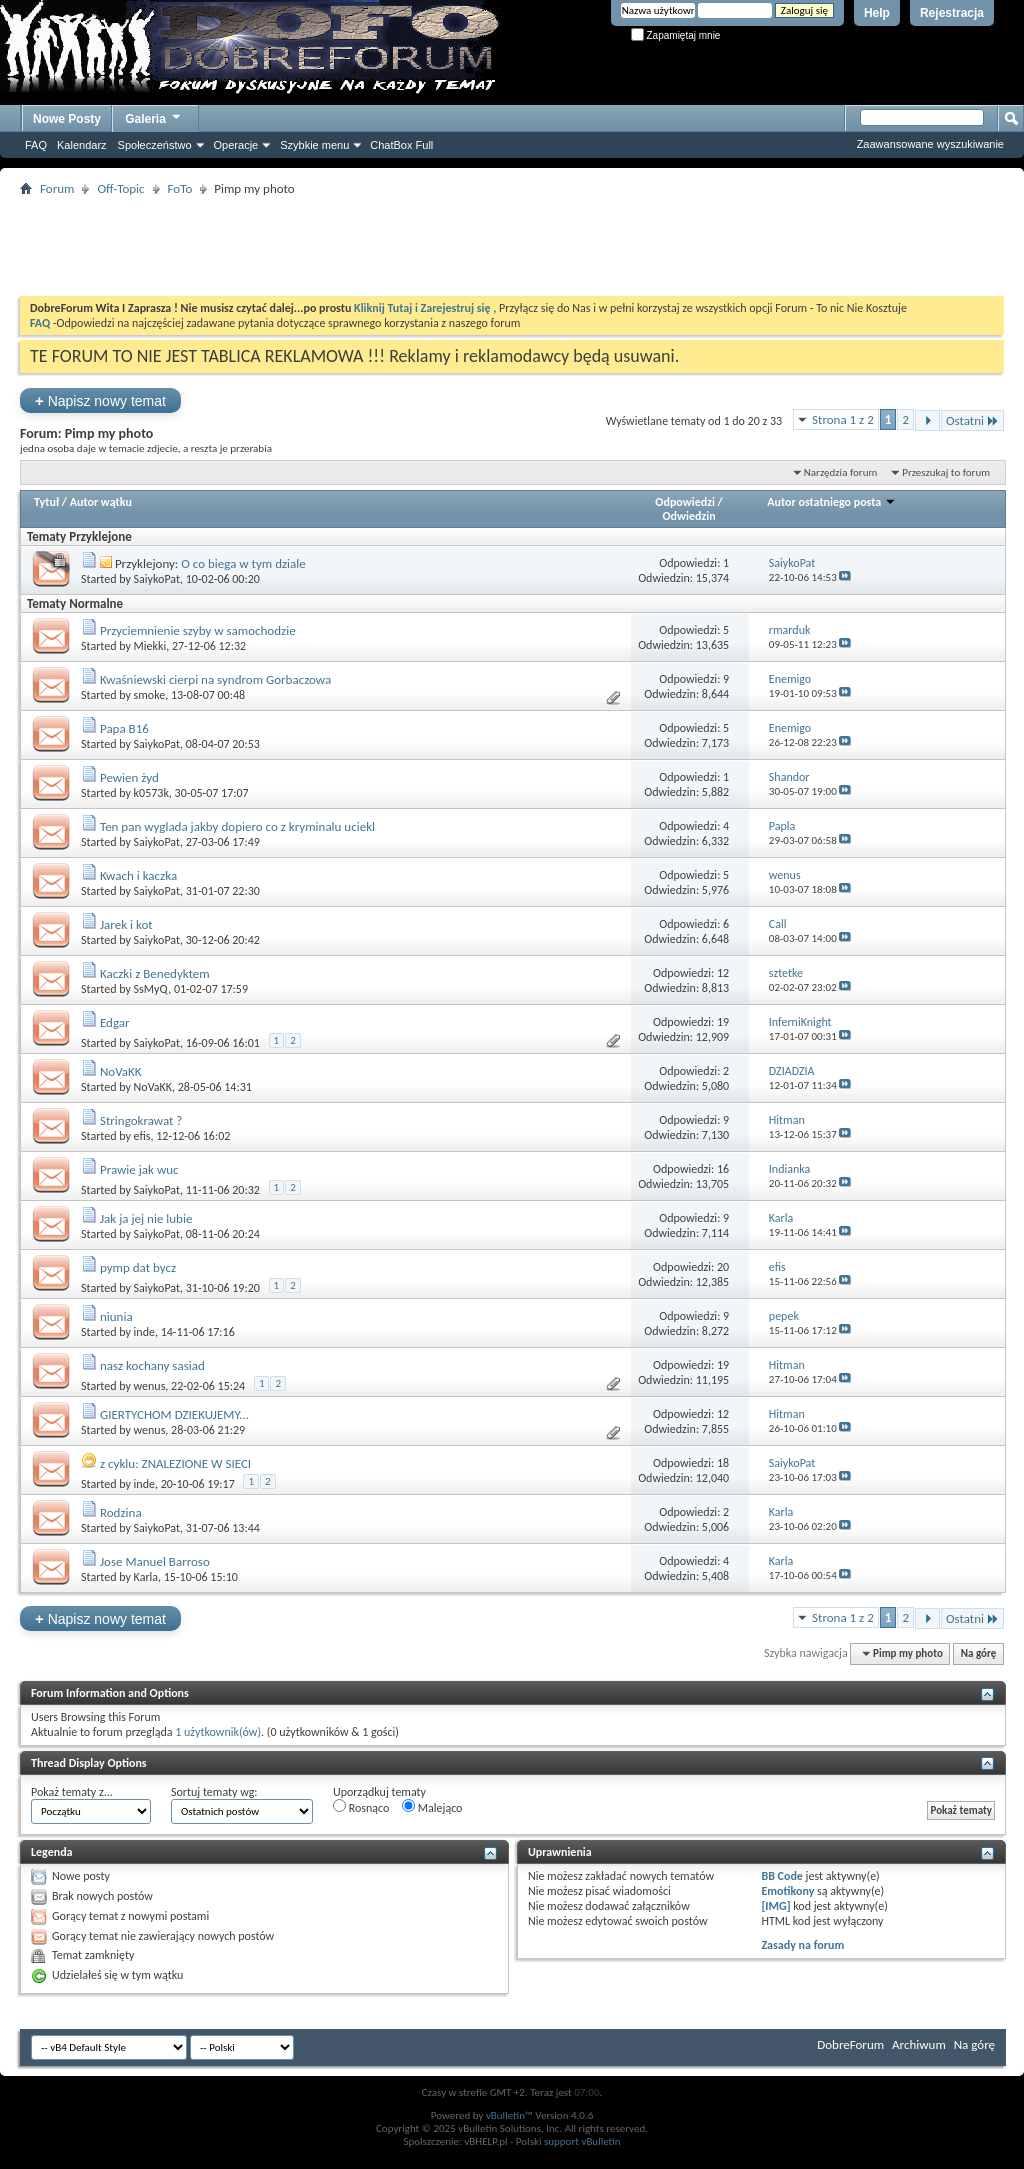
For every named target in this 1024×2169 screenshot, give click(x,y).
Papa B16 (124, 728)
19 (723, 1022)
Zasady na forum (802, 1945)
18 (723, 1463)
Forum (57, 188)
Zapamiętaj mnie (676, 35)
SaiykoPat (157, 579)
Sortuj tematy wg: (214, 1792)
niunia (116, 1316)
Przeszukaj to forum (946, 472)
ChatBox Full (401, 145)
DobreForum (850, 2044)
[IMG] (775, 1906)
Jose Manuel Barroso (155, 1561)
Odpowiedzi (685, 502)
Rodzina (121, 1512)
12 (723, 973)
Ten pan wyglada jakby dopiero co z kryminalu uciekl (237, 826)
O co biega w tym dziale (243, 563)
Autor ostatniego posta (831, 502)
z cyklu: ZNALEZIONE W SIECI (175, 1463)
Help (877, 13)
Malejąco (432, 1807)
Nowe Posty (67, 119)
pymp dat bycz (138, 1267)
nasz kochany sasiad (152, 1365)
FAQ (36, 145)
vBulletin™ (509, 2115)
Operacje (236, 145)
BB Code (781, 1876)
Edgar (115, 1022)
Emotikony (787, 1891)
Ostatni (972, 420)
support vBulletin (582, 2141)
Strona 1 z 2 (843, 419)
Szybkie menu (314, 145)
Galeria (154, 116)
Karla (146, 1577)
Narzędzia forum (841, 472)
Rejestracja (952, 13)
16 (723, 1169)
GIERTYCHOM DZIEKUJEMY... (174, 1414)
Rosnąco (361, 1807)
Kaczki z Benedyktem (155, 973)
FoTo (180, 188)
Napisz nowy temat (100, 400)
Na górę (979, 1653)
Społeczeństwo (155, 145)
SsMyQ (151, 989)
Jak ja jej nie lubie (146, 1218)
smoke (150, 695)
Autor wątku (101, 502)
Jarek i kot (126, 924)
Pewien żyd (129, 777)
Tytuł (46, 502)
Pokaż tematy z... (72, 1792)
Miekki (150, 646)
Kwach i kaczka (138, 875)
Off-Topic (120, 188)
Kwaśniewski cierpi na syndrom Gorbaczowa (215, 679)
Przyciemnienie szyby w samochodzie (198, 630)
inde (144, 1332)
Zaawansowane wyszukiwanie (930, 144)
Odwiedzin (688, 516)
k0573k (151, 793)
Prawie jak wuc (139, 1169)
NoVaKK (121, 1071)
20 (723, 1267)
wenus (150, 1386)
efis (142, 1136)
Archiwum (919, 2044)
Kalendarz (82, 145)
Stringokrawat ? (141, 1120)
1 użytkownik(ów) (218, 1732)
